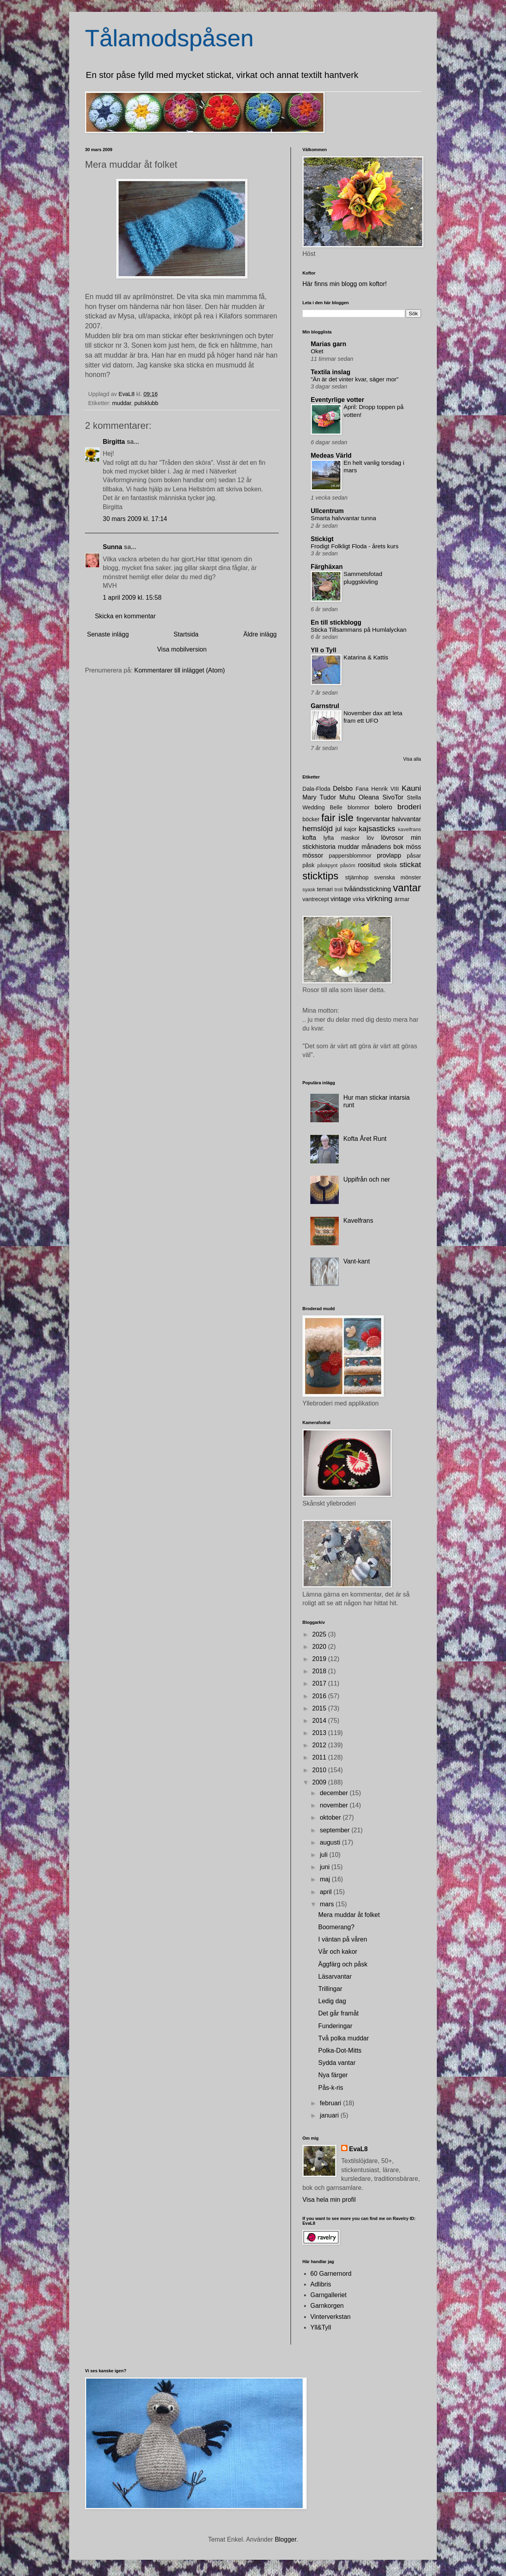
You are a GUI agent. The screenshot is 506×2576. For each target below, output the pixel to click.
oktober (331, 1817)
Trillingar (330, 1988)
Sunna (112, 547)
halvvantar (406, 819)
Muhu (347, 797)
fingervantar (373, 819)
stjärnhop (356, 877)
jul (339, 829)
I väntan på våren (342, 1939)
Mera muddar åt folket (349, 1914)
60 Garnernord (330, 2273)
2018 (320, 1671)
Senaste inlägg (108, 634)
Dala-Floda (316, 789)
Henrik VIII (385, 789)
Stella (414, 797)
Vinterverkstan (330, 2316)
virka (358, 899)
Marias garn (328, 344)
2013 (320, 1732)
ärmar (402, 899)
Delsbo (343, 788)
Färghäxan (327, 566)
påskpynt (327, 865)
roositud (369, 865)
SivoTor (392, 797)
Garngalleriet (328, 2295)
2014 (320, 1720)
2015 (320, 1708)
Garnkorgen (327, 2305)
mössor (312, 855)
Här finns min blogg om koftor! (344, 283)
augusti (331, 1842)
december (335, 1793)
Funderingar (335, 2026)
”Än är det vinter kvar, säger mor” (354, 379)
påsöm (347, 865)
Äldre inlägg (260, 634)
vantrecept (315, 899)
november (335, 1805)
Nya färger (333, 2075)
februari (331, 2103)
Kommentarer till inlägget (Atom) (179, 670)
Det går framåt (338, 2013)
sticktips (320, 875)
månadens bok (383, 846)
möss (413, 846)
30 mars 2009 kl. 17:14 (135, 518)
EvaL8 (358, 2149)
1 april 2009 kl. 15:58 (132, 597)
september (335, 1830)
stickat (410, 864)
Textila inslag (330, 372)
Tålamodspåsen (169, 38)
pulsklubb (146, 403)
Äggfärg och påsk (343, 1964)
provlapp (389, 855)
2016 (320, 1696)
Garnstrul (325, 706)
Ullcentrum (327, 511)
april (327, 1891)
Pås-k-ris (330, 2087)
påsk (308, 865)
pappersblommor (350, 855)
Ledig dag (332, 2001)
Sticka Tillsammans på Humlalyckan (358, 629)
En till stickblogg (336, 622)
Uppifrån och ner (366, 1179)
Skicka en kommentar (125, 616)
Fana (361, 789)
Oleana (369, 797)
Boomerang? (336, 1927)
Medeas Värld (331, 455)
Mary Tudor (319, 797)
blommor (358, 807)
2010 (320, 1770)
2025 (320, 1634)
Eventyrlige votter (337, 399)
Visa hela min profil (329, 2199)
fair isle (337, 817)
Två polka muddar (343, 2038)
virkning (379, 898)
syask (308, 889)
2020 (320, 1646)
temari (325, 889)
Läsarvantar (335, 1976)
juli (324, 1854)
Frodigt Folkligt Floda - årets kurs (354, 546)
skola (390, 865)
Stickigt (322, 539)
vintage (340, 899)
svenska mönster (397, 877)
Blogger (285, 2539)
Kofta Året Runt (364, 1138)
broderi (409, 807)
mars (328, 1904)
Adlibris (320, 2284)
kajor (350, 829)
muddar (121, 403)
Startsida (186, 634)
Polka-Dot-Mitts (339, 2050)
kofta (309, 837)
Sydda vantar (336, 2062)
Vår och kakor (337, 1951)
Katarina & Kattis (366, 657)
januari (330, 2115)
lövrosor (392, 837)
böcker (310, 819)
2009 (320, 1782)
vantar (407, 887)
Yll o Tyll (323, 650)
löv (370, 838)
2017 (320, 1683)
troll (338, 889)
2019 (320, 1658)
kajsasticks (377, 828)
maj (326, 1879)
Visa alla (412, 759)
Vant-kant (356, 1261)
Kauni (411, 788)
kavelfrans (409, 829)
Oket (317, 351)
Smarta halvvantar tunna (343, 518)
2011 (320, 1757)
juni (325, 1867)
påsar (414, 855)
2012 (320, 1745)
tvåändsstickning (367, 889)
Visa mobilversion (181, 649)
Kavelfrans (358, 1220)
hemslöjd (317, 828)
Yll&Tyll (320, 2327)
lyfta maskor (341, 838)
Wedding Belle (322, 807)
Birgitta (114, 441)
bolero (383, 807)
